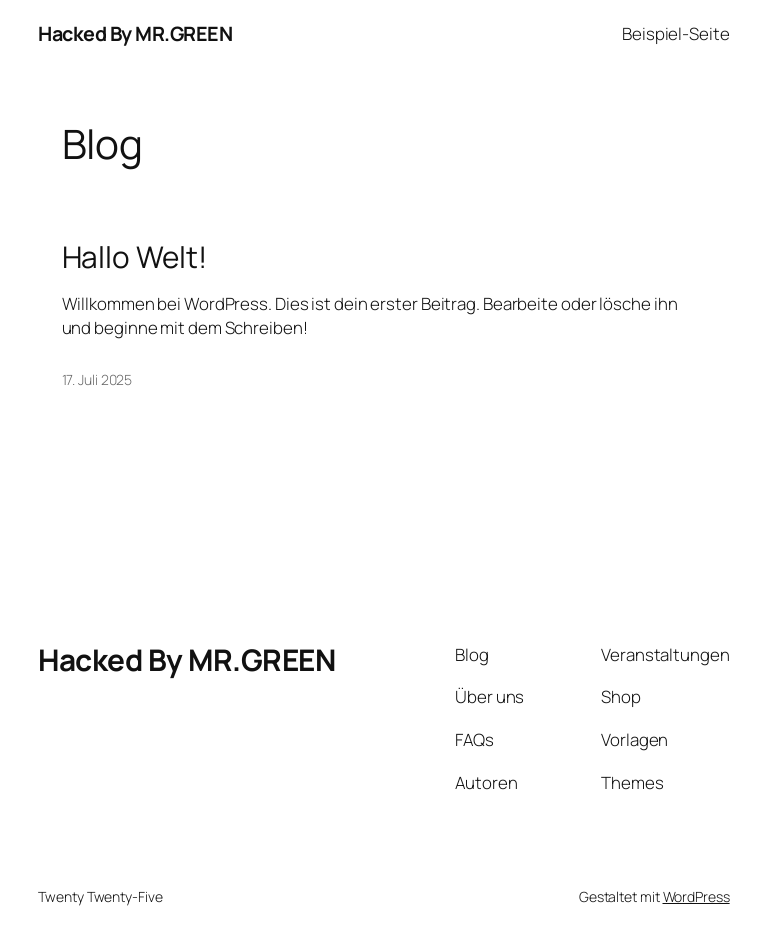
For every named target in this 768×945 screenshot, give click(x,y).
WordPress (696, 896)
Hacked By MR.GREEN (135, 33)
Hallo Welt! (134, 256)
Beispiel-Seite (676, 33)
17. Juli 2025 (97, 379)
